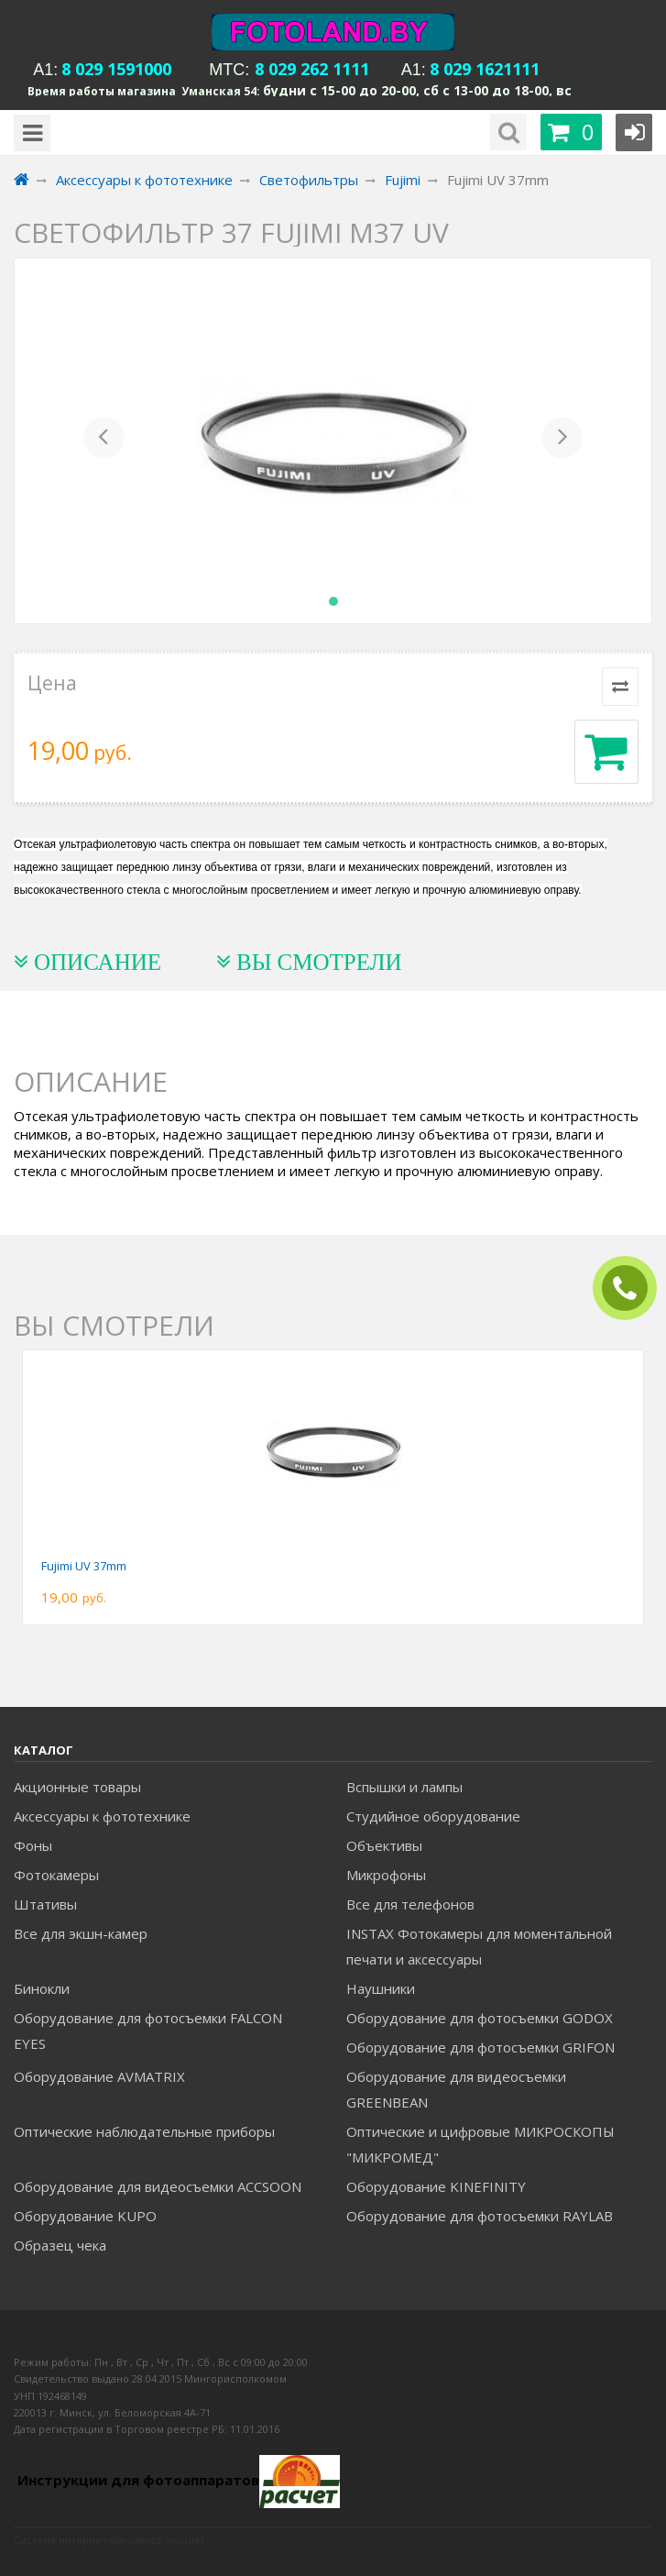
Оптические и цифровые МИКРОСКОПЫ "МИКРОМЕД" (480, 2144)
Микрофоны (386, 1875)
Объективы (384, 1845)
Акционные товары (77, 1787)
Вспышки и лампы (404, 1787)
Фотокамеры (56, 1875)
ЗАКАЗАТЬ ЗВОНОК (632, 1288)
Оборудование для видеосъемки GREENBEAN (456, 2089)
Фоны (33, 1845)
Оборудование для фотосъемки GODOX (479, 2018)
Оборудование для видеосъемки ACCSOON (157, 2186)
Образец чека (60, 2245)
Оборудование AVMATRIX (99, 2076)
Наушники (380, 1988)
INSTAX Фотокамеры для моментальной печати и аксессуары (479, 1946)
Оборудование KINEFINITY (436, 2186)
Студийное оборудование (433, 1816)
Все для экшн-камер (80, 1933)
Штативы (45, 1904)
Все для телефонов (410, 1904)
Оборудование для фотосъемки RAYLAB (479, 2216)
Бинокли (42, 1988)
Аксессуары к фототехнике (102, 1816)
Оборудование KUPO (85, 2216)
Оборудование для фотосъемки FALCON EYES (148, 2031)
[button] (104, 441)
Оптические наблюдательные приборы (144, 2131)
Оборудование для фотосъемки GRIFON (480, 2047)
